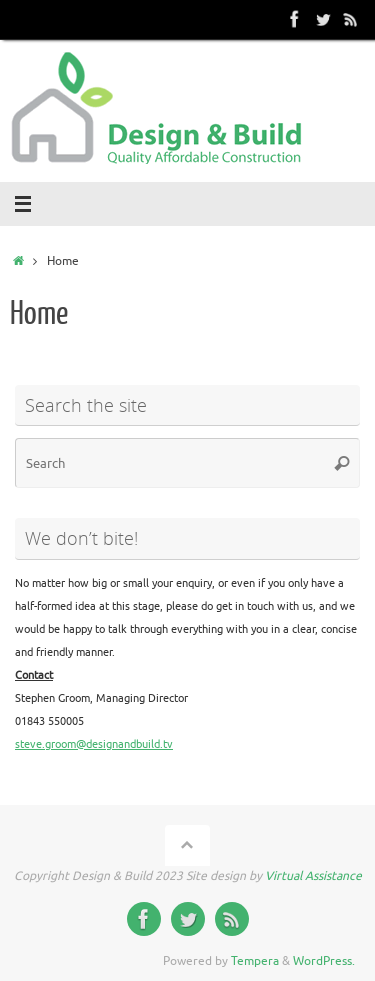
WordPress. (324, 961)
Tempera (255, 961)
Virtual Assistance (313, 876)
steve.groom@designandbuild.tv (94, 744)
